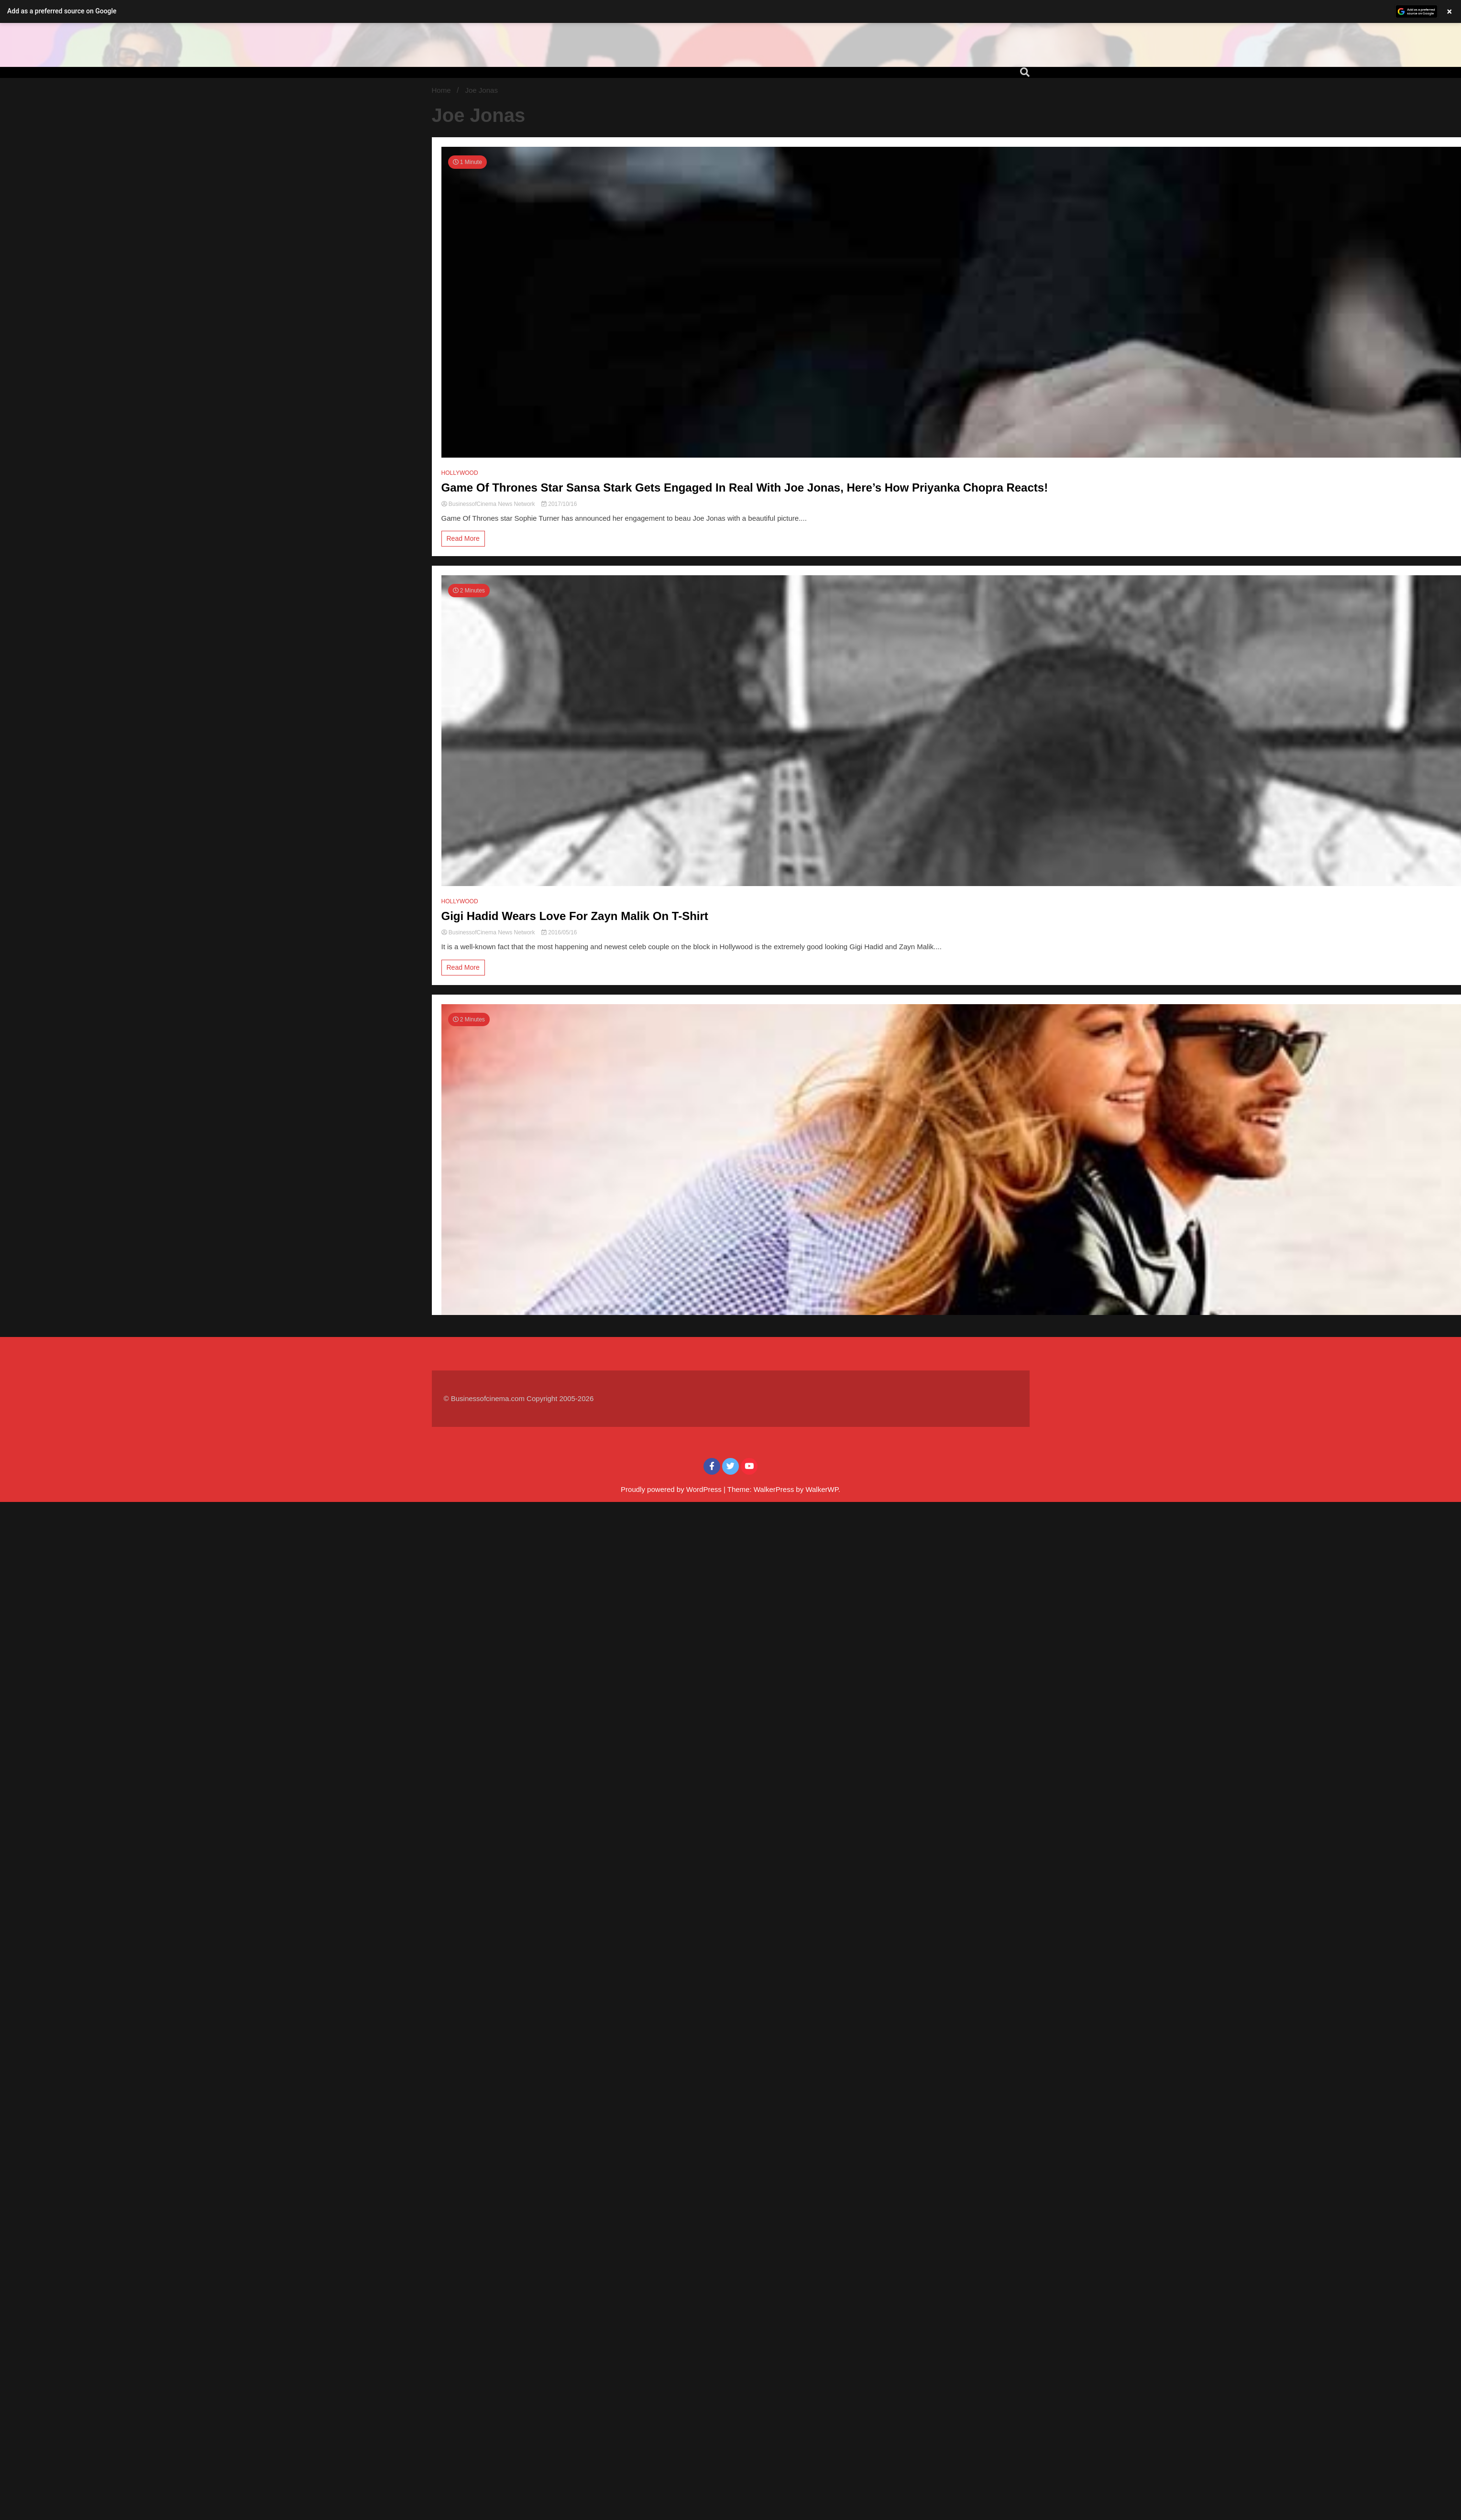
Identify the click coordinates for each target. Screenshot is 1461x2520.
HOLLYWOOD (459, 473)
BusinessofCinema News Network (489, 504)
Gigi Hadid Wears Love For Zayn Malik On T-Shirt (574, 915)
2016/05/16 (559, 932)
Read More (463, 538)
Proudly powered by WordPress (672, 1489)
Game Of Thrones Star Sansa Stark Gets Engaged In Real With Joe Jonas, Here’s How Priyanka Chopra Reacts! (744, 487)
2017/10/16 (559, 504)
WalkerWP (821, 1489)
